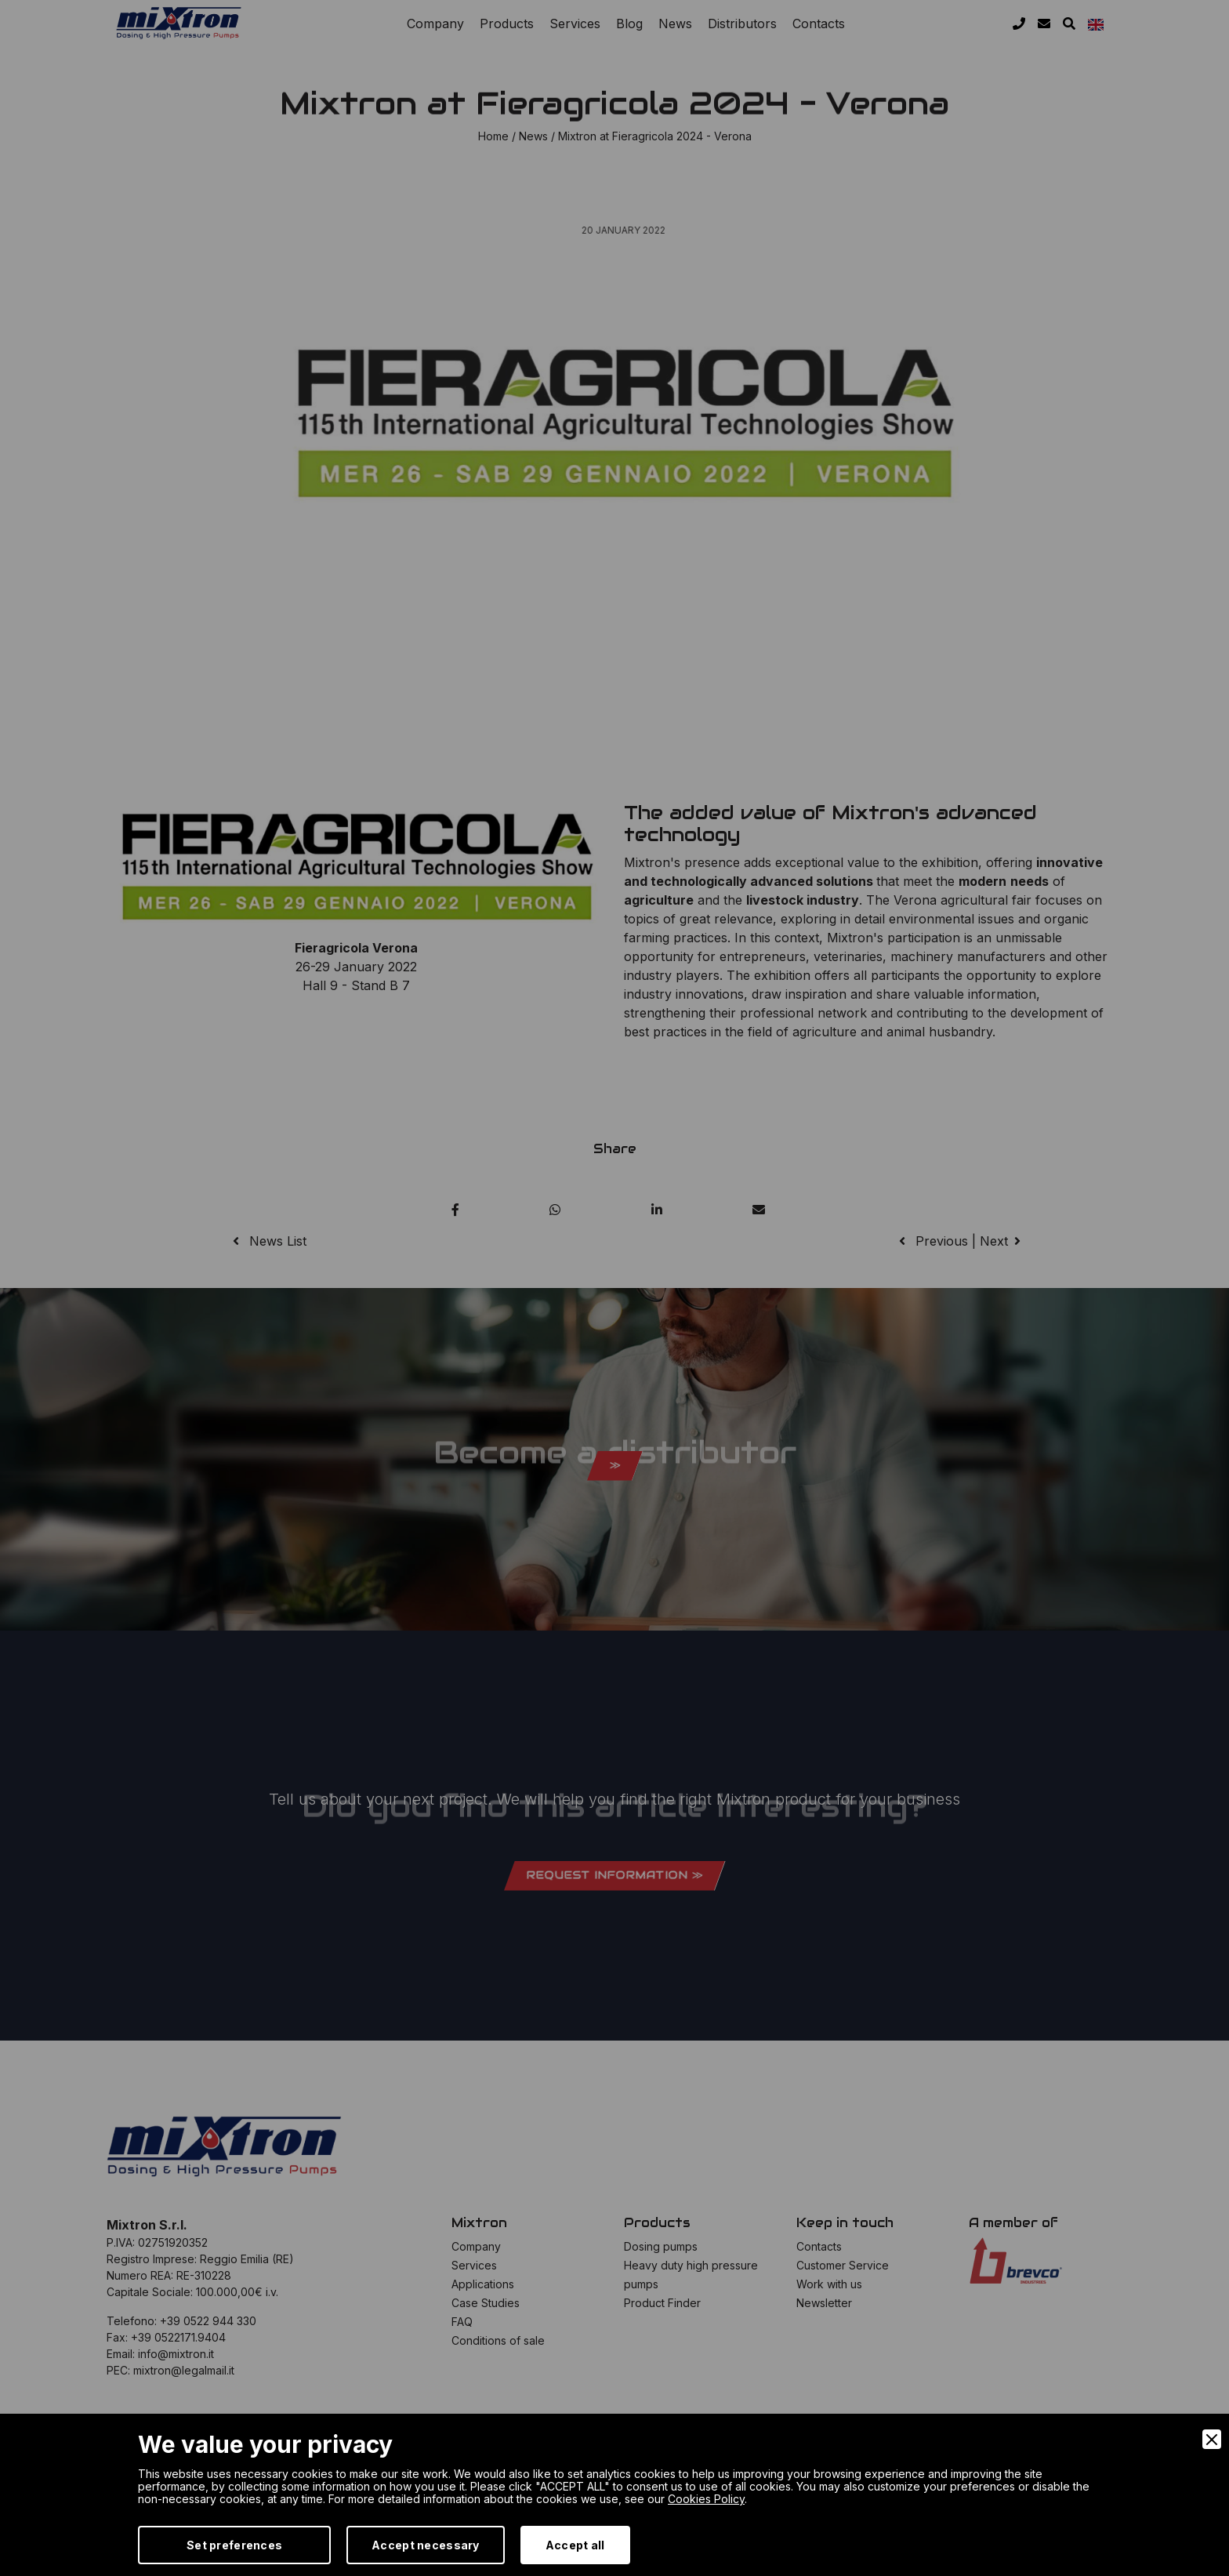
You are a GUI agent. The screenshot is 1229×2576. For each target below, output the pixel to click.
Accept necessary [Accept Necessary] (425, 2545)
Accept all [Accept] (575, 2545)
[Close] (1211, 2439)
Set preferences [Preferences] (234, 2545)
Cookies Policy (706, 2498)
